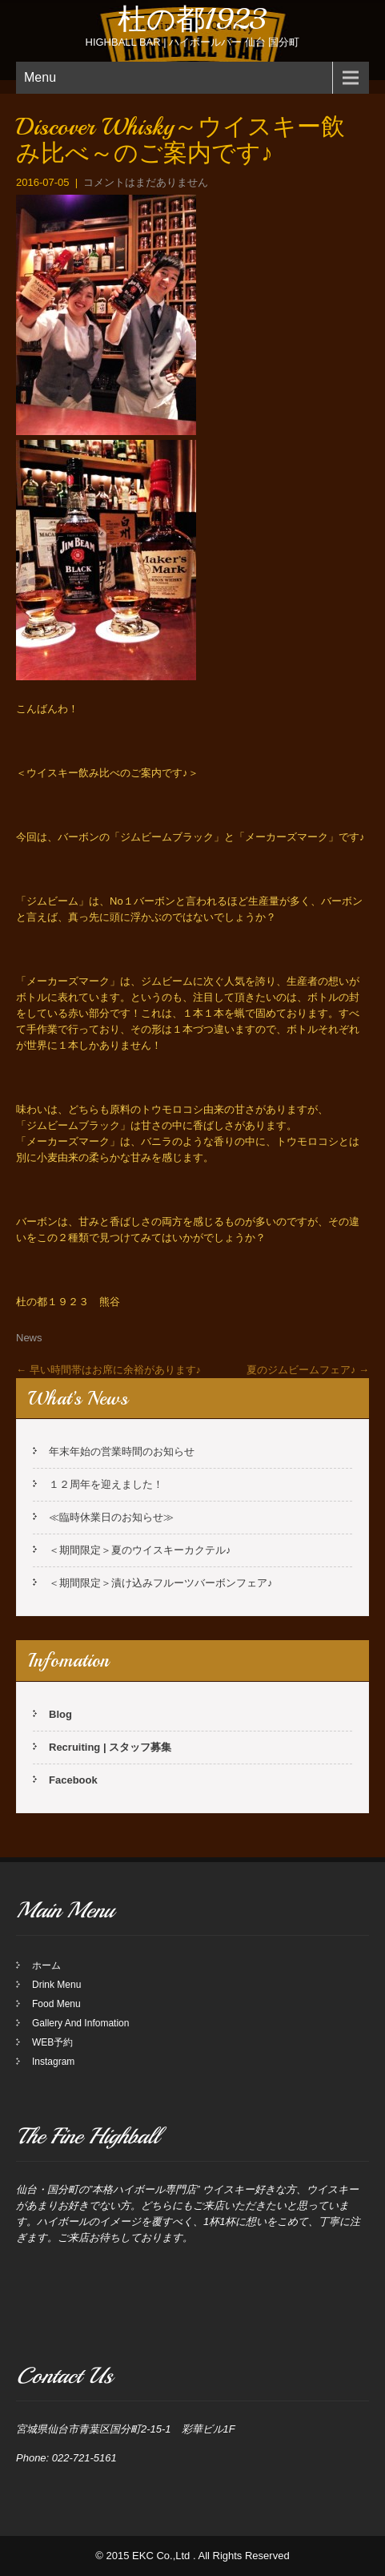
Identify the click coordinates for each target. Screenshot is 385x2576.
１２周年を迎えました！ (106, 1484)
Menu (40, 77)
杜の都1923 (192, 20)
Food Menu (56, 2004)
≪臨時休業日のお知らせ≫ (111, 1517)
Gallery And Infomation (80, 2023)
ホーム (46, 1965)
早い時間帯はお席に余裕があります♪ (108, 1370)
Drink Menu (56, 1984)
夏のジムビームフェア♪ (308, 1370)
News (29, 1338)
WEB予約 (52, 2042)
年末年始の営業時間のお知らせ (122, 1451)
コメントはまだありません (145, 182)
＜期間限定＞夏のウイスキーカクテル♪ (140, 1550)
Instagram (53, 2061)
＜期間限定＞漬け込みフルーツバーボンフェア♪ (161, 1583)
